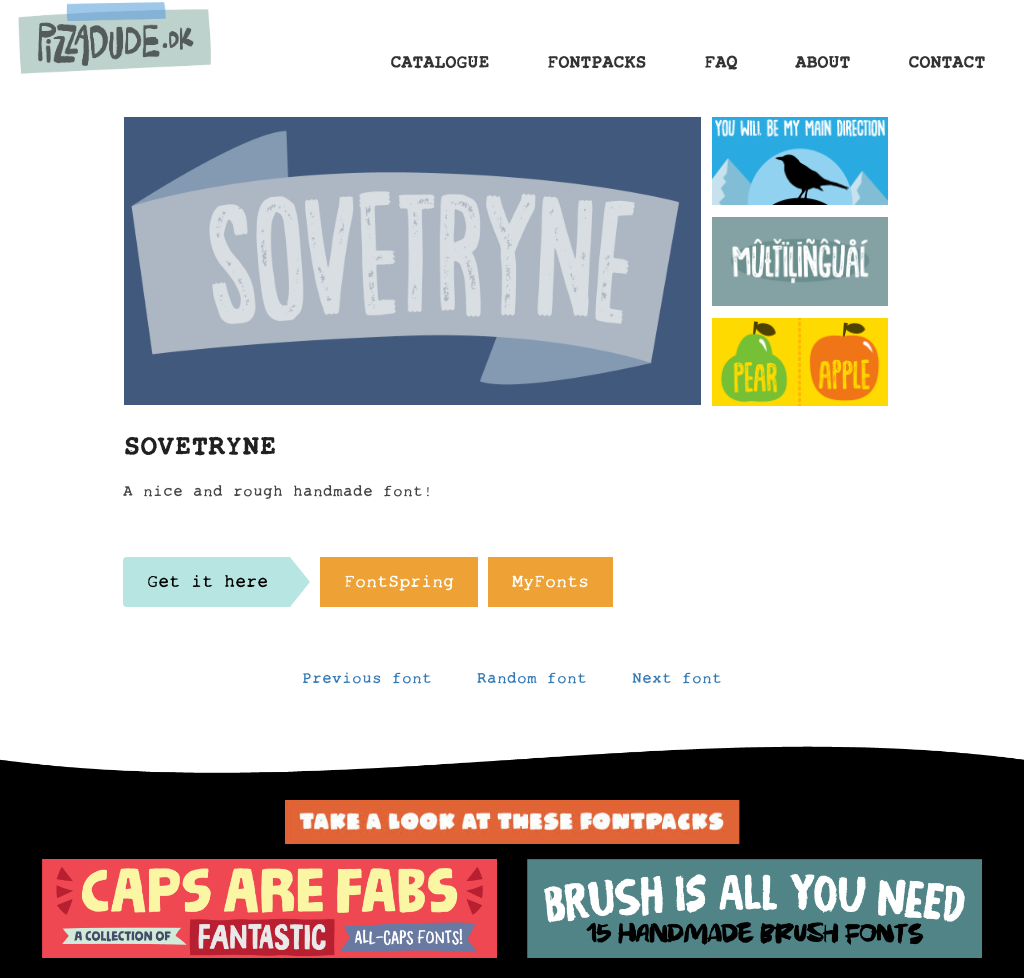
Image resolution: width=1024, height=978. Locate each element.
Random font (532, 683)
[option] (269, 909)
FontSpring (399, 587)
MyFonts (550, 587)
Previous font (367, 683)
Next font (677, 683)
